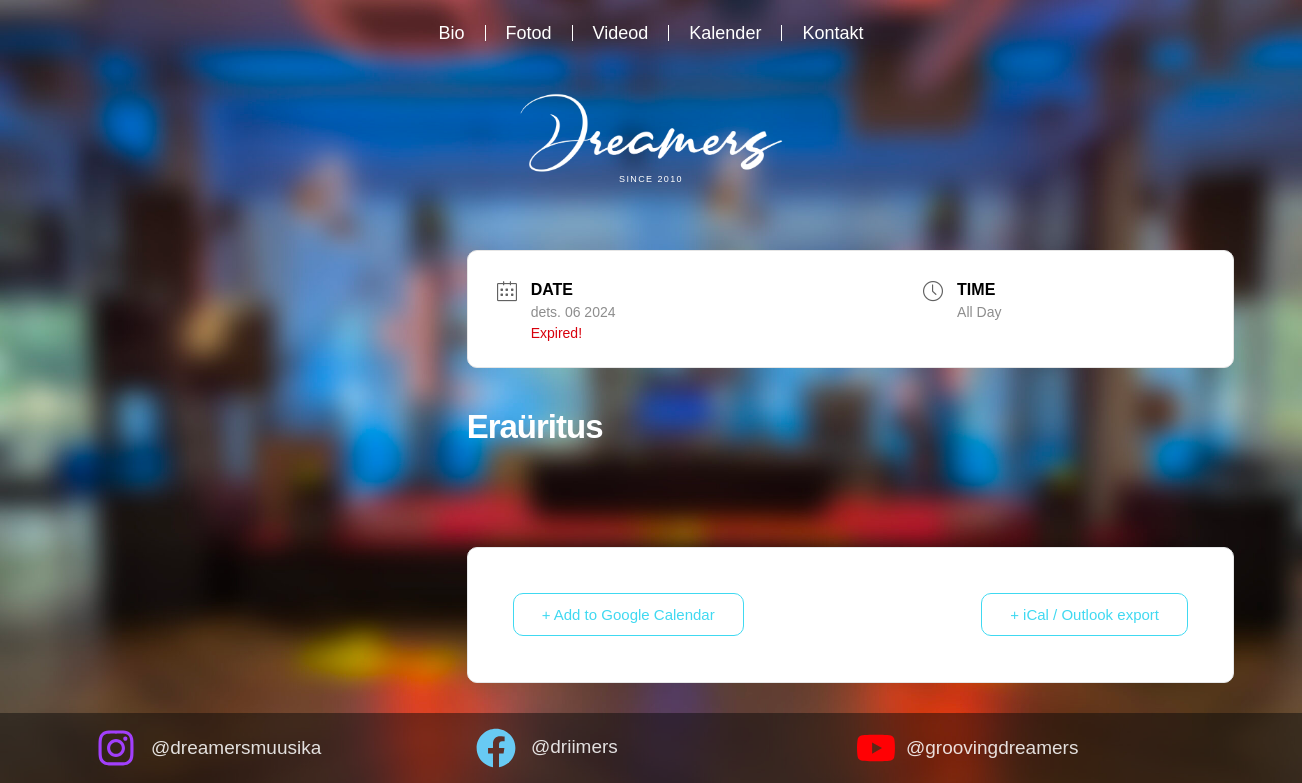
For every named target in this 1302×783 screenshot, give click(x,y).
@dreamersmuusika (236, 747)
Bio (452, 33)
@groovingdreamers (992, 747)
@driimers (574, 746)
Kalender (725, 33)
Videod (621, 33)
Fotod (529, 33)
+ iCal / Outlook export (1084, 614)
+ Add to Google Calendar (628, 614)
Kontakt (832, 33)
